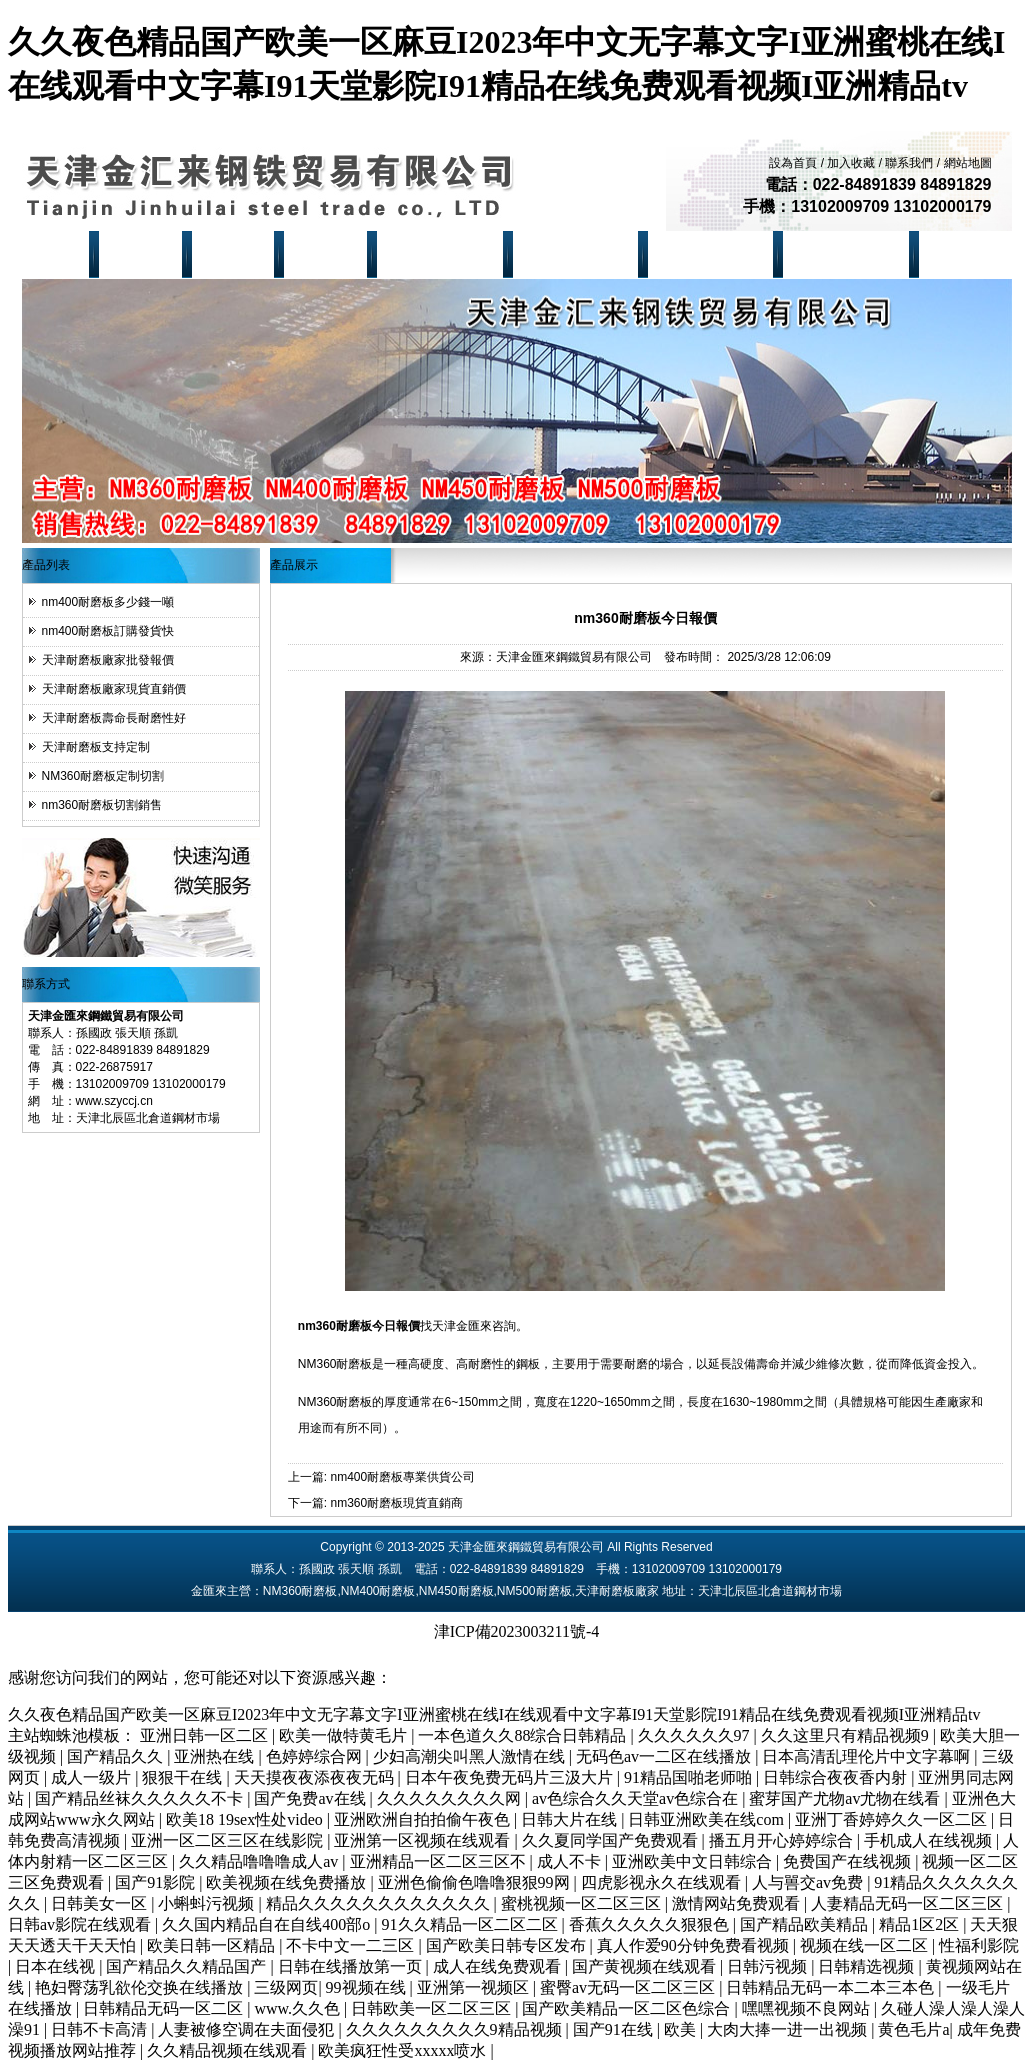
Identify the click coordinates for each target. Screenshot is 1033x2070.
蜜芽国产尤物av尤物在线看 (846, 1798)
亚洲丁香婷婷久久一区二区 (893, 1819)
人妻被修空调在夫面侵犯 (248, 2029)
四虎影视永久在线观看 (663, 1882)
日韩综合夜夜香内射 (837, 1777)
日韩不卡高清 (101, 2029)
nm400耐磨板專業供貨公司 (402, 1477)
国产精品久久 (117, 1756)
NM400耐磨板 (578, 254)
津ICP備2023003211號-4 (517, 1631)
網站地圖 (968, 163)
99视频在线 (368, 1987)
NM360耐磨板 (443, 254)
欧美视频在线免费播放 (288, 1882)
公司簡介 (143, 254)
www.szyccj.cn (114, 1101)
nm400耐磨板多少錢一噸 (108, 602)
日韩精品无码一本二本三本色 (832, 1987)
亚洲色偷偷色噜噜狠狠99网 (476, 1882)
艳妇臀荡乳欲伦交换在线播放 (141, 1987)
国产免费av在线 (311, 1798)
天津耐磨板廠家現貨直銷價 (114, 689)
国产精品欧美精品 (806, 1924)
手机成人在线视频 (930, 1840)
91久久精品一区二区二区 (472, 1924)
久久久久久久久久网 (451, 1798)
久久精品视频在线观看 (229, 2050)
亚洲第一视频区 (475, 1987)
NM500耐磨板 (849, 254)
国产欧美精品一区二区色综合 (628, 2008)
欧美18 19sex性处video (246, 1819)
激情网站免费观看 (738, 1903)
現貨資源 (329, 254)
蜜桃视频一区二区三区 (583, 1903)
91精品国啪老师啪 (690, 1777)
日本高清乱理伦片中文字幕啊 (868, 1756)
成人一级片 (93, 1777)
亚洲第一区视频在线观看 (424, 1840)
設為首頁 (793, 163)
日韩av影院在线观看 (81, 1924)
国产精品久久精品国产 (188, 1966)
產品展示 (236, 254)
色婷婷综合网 (316, 1756)
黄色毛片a (913, 2029)
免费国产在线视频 (849, 1861)
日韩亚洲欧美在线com (708, 1819)
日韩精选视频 (868, 1966)
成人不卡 (571, 1861)
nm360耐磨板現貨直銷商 (396, 1503)
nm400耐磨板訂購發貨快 (108, 631)
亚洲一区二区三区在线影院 (229, 1840)
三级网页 (286, 1987)
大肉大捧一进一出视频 (789, 2029)
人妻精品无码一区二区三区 (909, 1903)
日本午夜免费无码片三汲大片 (511, 1777)
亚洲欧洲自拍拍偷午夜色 (424, 1819)
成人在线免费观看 (499, 1966)
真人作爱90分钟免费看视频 (695, 1945)
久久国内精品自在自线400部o (268, 1924)
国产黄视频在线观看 (646, 1966)
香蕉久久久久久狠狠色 (651, 1924)
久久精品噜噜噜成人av (260, 1861)
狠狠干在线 (184, 1777)
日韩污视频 (769, 1966)
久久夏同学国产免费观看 (612, 1840)
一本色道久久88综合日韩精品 (524, 1735)
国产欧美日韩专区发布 (508, 1945)
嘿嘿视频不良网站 (808, 2008)
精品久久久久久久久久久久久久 (380, 1903)
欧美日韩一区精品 (213, 1945)
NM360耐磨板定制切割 (103, 776)
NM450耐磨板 (713, 254)
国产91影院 (157, 1882)
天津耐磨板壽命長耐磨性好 (114, 718)
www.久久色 (299, 2008)
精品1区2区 (921, 1924)
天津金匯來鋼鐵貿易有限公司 (574, 657)
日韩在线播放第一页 (352, 1966)
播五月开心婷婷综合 (783, 1840)
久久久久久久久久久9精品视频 (456, 2029)
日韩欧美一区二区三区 (433, 2008)
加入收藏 (851, 163)
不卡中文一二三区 (352, 1945)
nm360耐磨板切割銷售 (102, 805)
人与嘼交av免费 (809, 1882)
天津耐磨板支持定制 (96, 747)
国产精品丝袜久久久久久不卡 (141, 1798)
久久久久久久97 (696, 1735)
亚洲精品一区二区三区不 (440, 1861)
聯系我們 (909, 163)
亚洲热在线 (216, 1756)
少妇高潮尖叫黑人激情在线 (471, 1756)
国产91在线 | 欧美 (636, 2029)
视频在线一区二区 (866, 1945)
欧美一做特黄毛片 (345, 1735)
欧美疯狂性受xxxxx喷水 (404, 2050)
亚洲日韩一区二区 (206, 1735)
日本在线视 (57, 1966)
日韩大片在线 (571, 1819)
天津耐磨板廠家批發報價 (108, 660)
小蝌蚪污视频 (208, 1903)
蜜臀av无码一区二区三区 (629, 1987)
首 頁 (60, 254)
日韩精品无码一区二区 (165, 2008)
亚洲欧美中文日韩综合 (694, 1861)
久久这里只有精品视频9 (847, 1735)
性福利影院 (979, 1945)
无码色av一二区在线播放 (665, 1756)
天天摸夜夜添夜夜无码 (316, 1777)
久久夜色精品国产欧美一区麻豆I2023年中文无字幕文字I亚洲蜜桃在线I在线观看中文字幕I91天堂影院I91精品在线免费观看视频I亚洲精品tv (494, 1714)
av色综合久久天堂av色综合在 (637, 1798)
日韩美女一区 (101, 1903)
